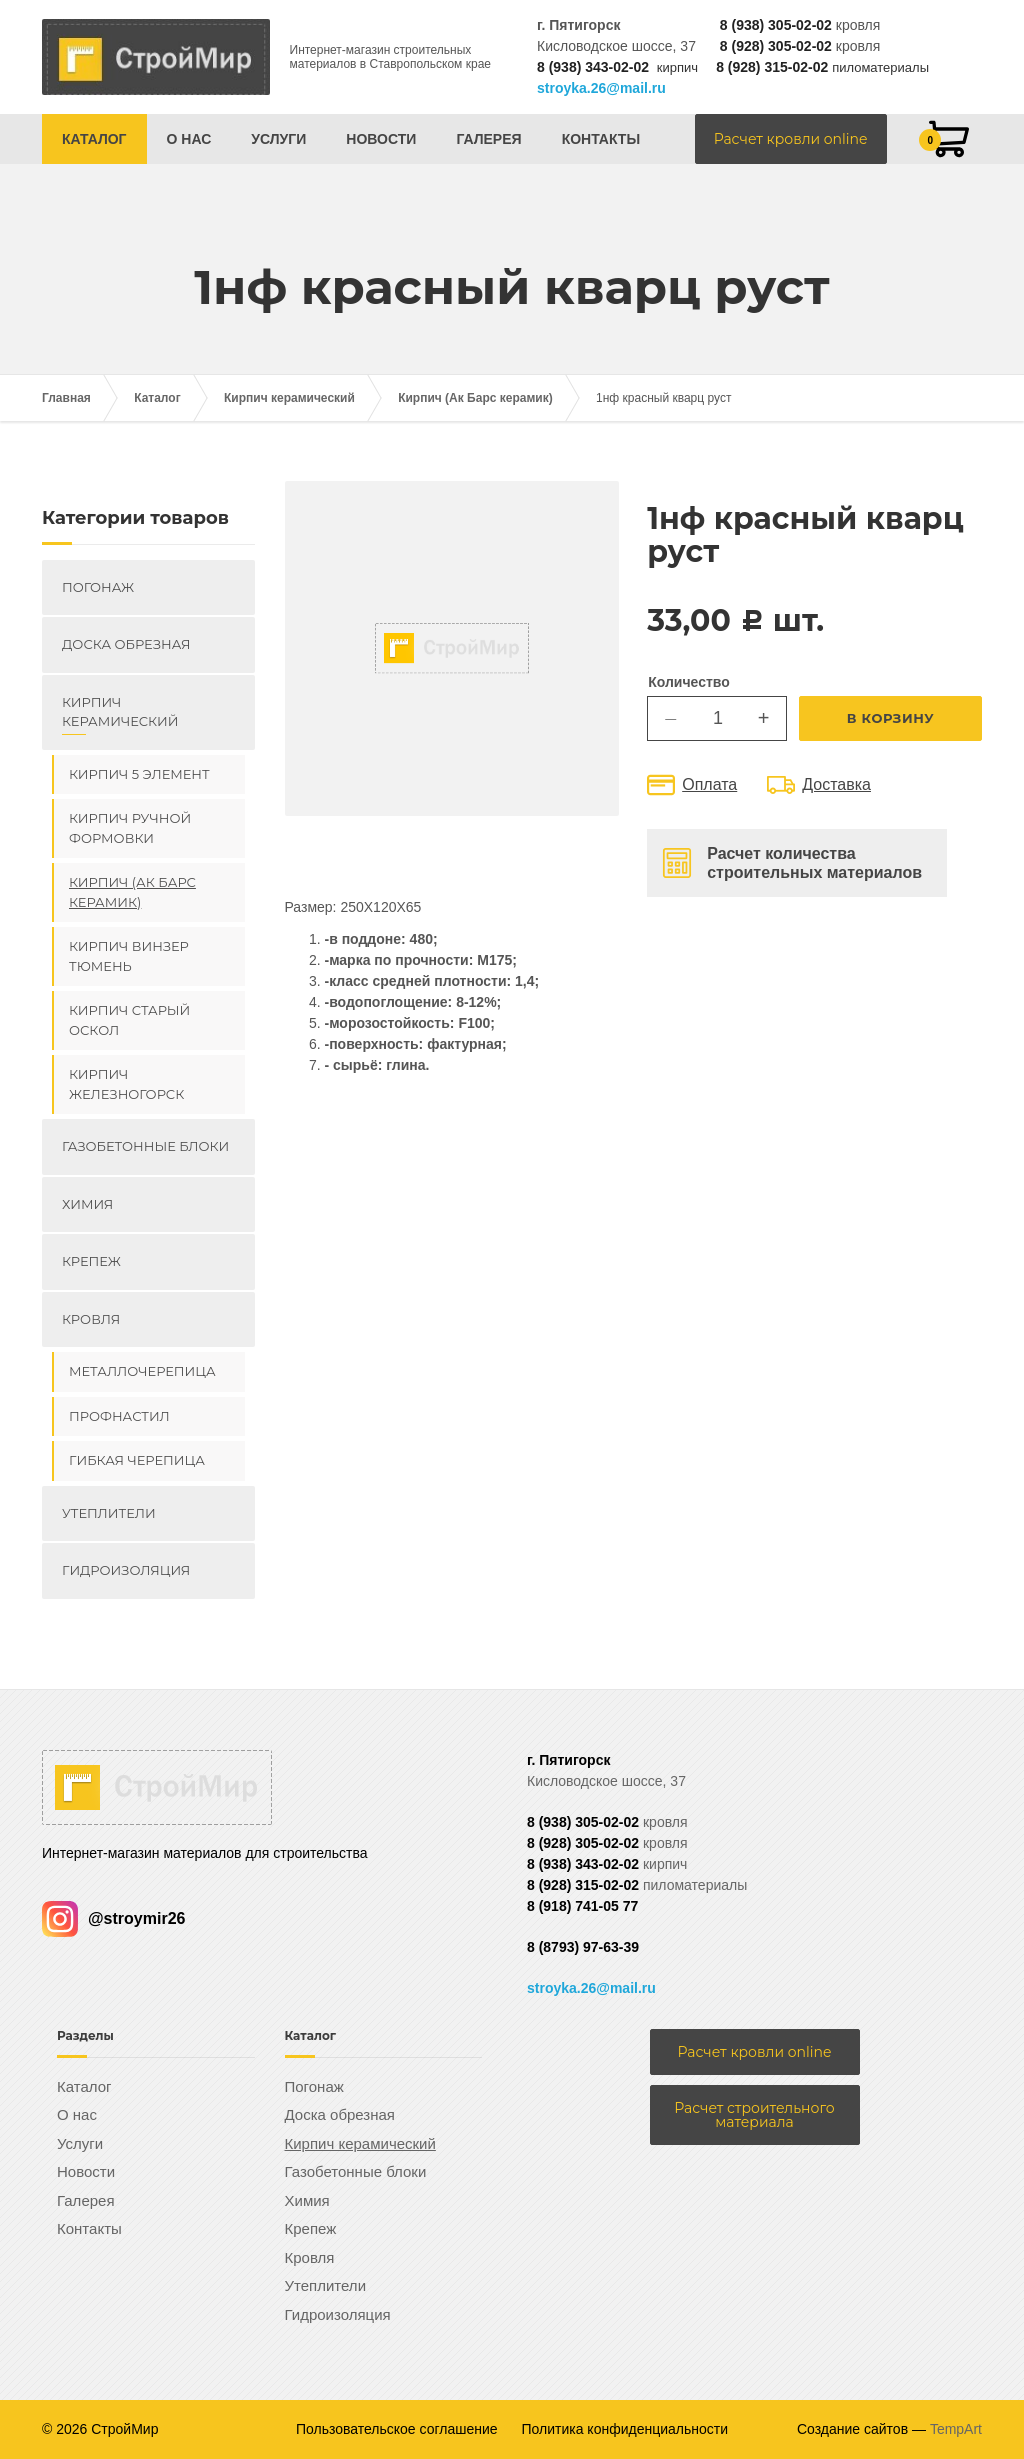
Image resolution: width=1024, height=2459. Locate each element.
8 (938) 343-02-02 (593, 67)
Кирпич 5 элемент (139, 774)
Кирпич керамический (289, 398)
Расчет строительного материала (754, 2115)
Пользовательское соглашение (397, 2429)
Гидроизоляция (126, 1570)
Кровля (91, 1319)
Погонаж (98, 587)
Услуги (278, 139)
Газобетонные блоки (145, 1146)
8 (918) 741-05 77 (582, 1906)
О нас (189, 139)
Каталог (94, 139)
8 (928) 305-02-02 (776, 46)
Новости (381, 139)
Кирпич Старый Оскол (129, 1020)
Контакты (601, 139)
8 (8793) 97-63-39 (583, 1947)
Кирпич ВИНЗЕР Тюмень (129, 956)
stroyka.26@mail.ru (601, 88)
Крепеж (91, 1261)
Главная (66, 398)
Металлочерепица (142, 1371)
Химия (87, 1204)
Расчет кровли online (791, 139)
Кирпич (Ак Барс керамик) (475, 398)
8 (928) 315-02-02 (772, 67)
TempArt (956, 2429)
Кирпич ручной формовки (130, 828)
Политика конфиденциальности (625, 2429)
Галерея (488, 139)
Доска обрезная (126, 644)
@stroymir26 (113, 1918)
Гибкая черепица (137, 1460)
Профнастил (119, 1416)
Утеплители (109, 1513)
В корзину (891, 718)
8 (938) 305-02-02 (776, 25)
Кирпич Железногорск (126, 1084)
